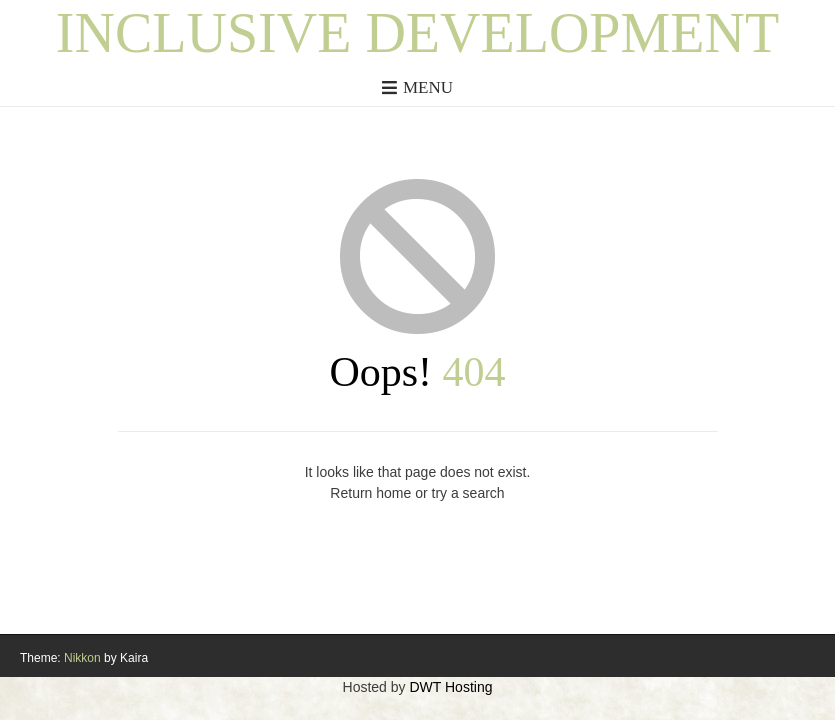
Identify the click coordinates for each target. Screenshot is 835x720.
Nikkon (82, 658)
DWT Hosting (450, 687)
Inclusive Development (417, 33)
